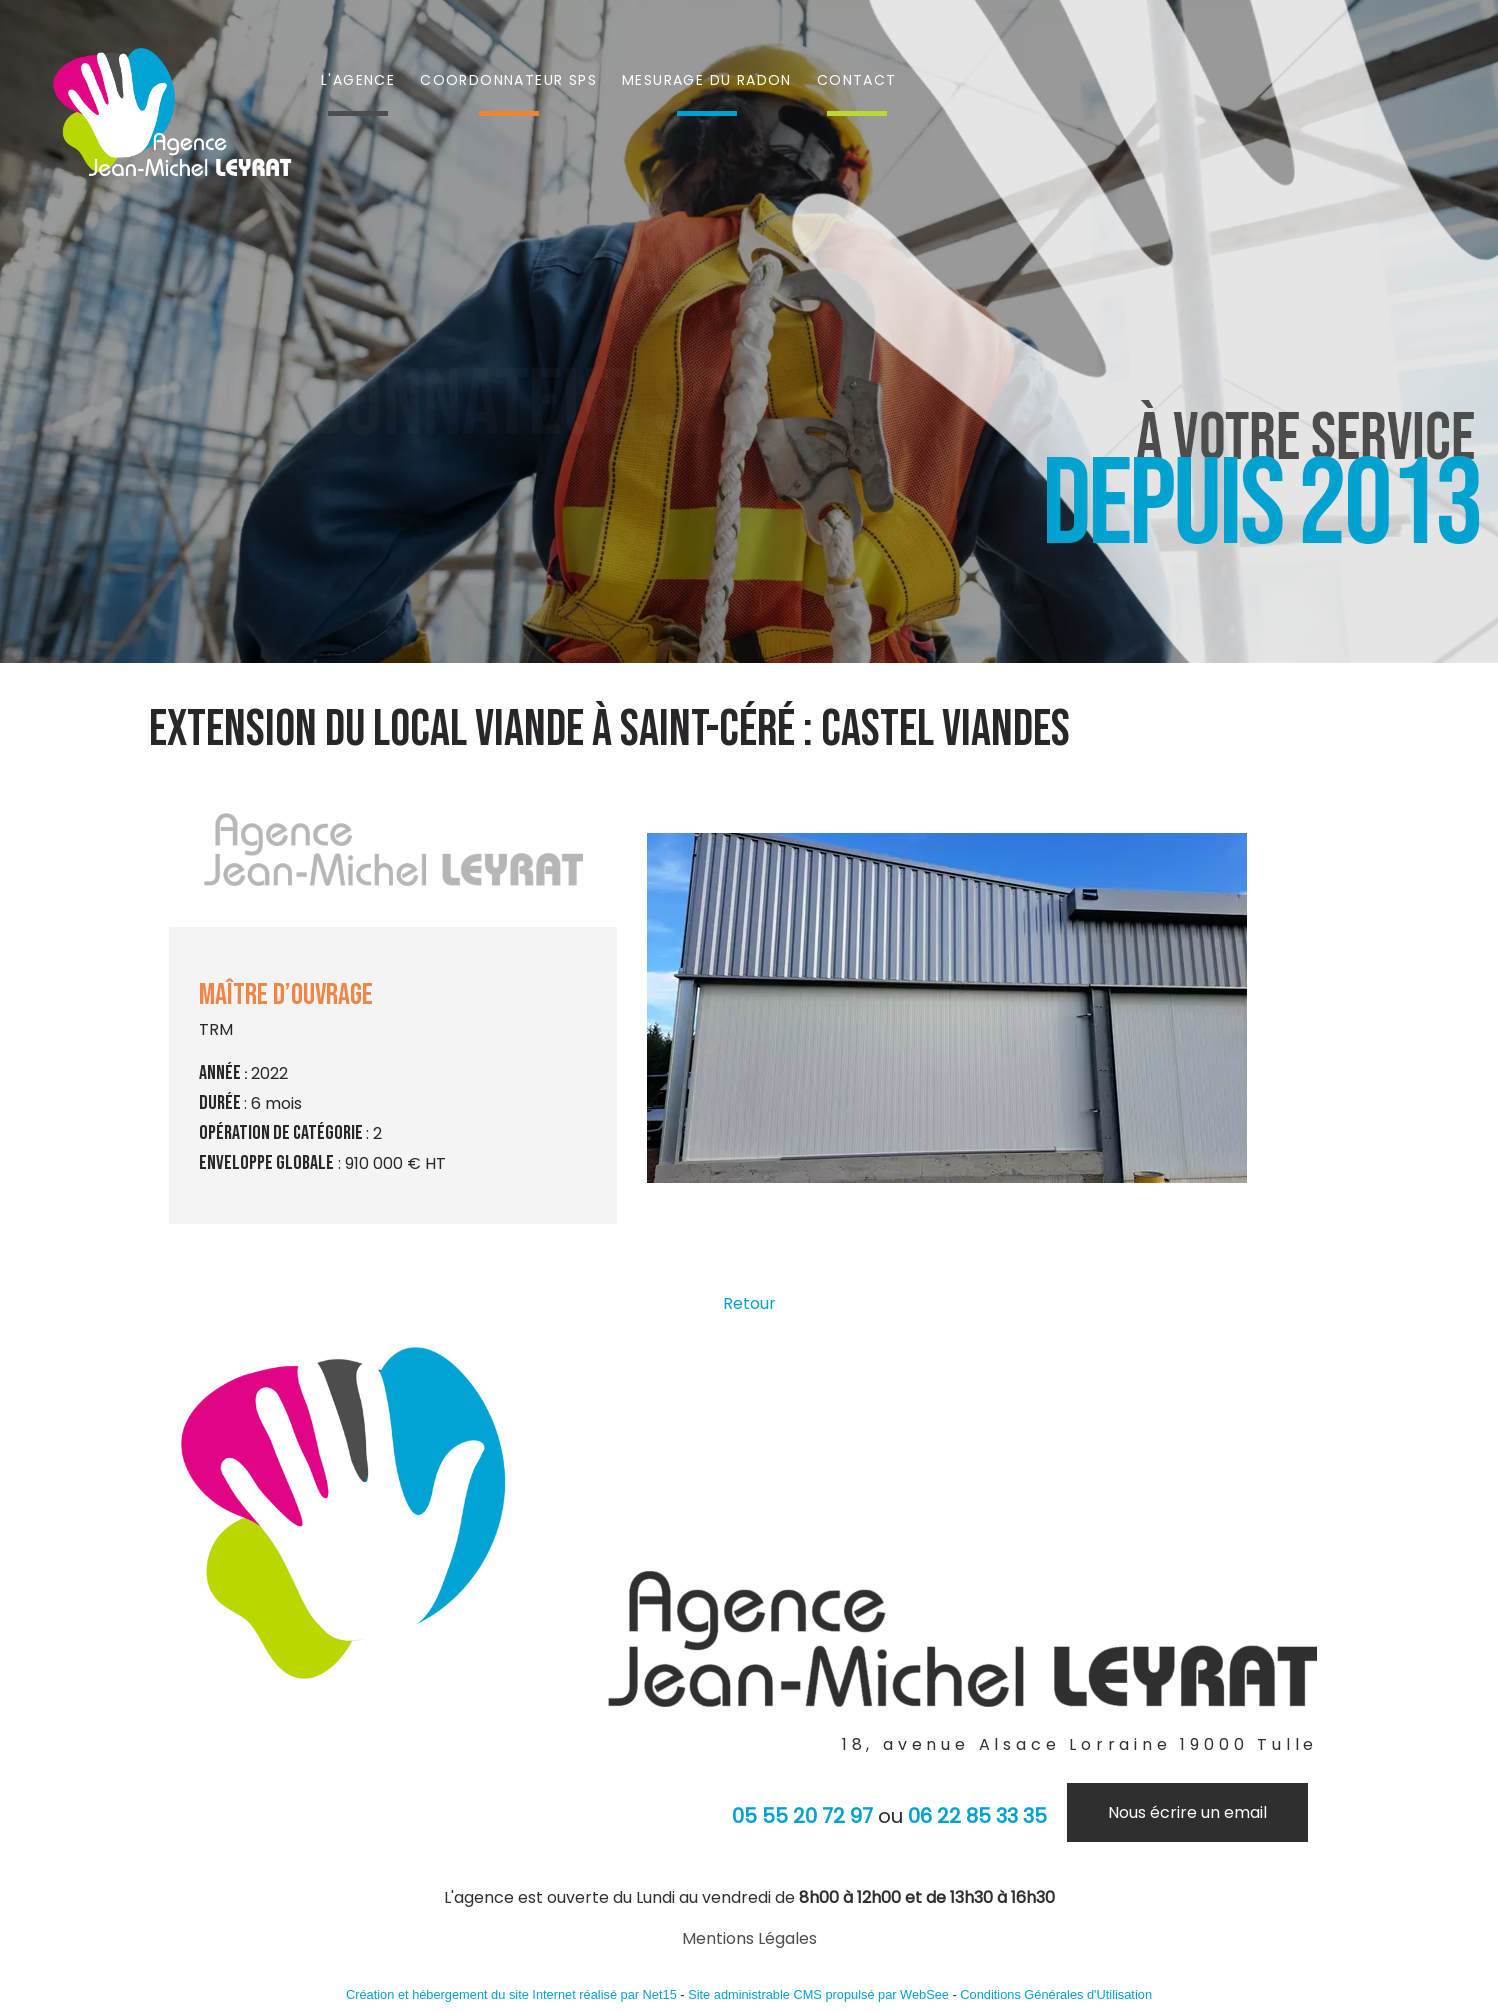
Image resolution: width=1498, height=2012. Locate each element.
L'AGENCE (358, 80)
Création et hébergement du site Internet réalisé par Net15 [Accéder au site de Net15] (511, 1994)
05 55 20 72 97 (802, 1816)
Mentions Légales (749, 1938)
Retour (749, 1303)
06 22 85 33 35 (977, 1816)
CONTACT (857, 80)
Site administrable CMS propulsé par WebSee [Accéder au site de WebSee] (818, 1994)
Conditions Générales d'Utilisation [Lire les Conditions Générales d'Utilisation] (1056, 1994)
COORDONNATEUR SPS (508, 80)
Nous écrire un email (1187, 1812)
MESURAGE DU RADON (707, 80)
